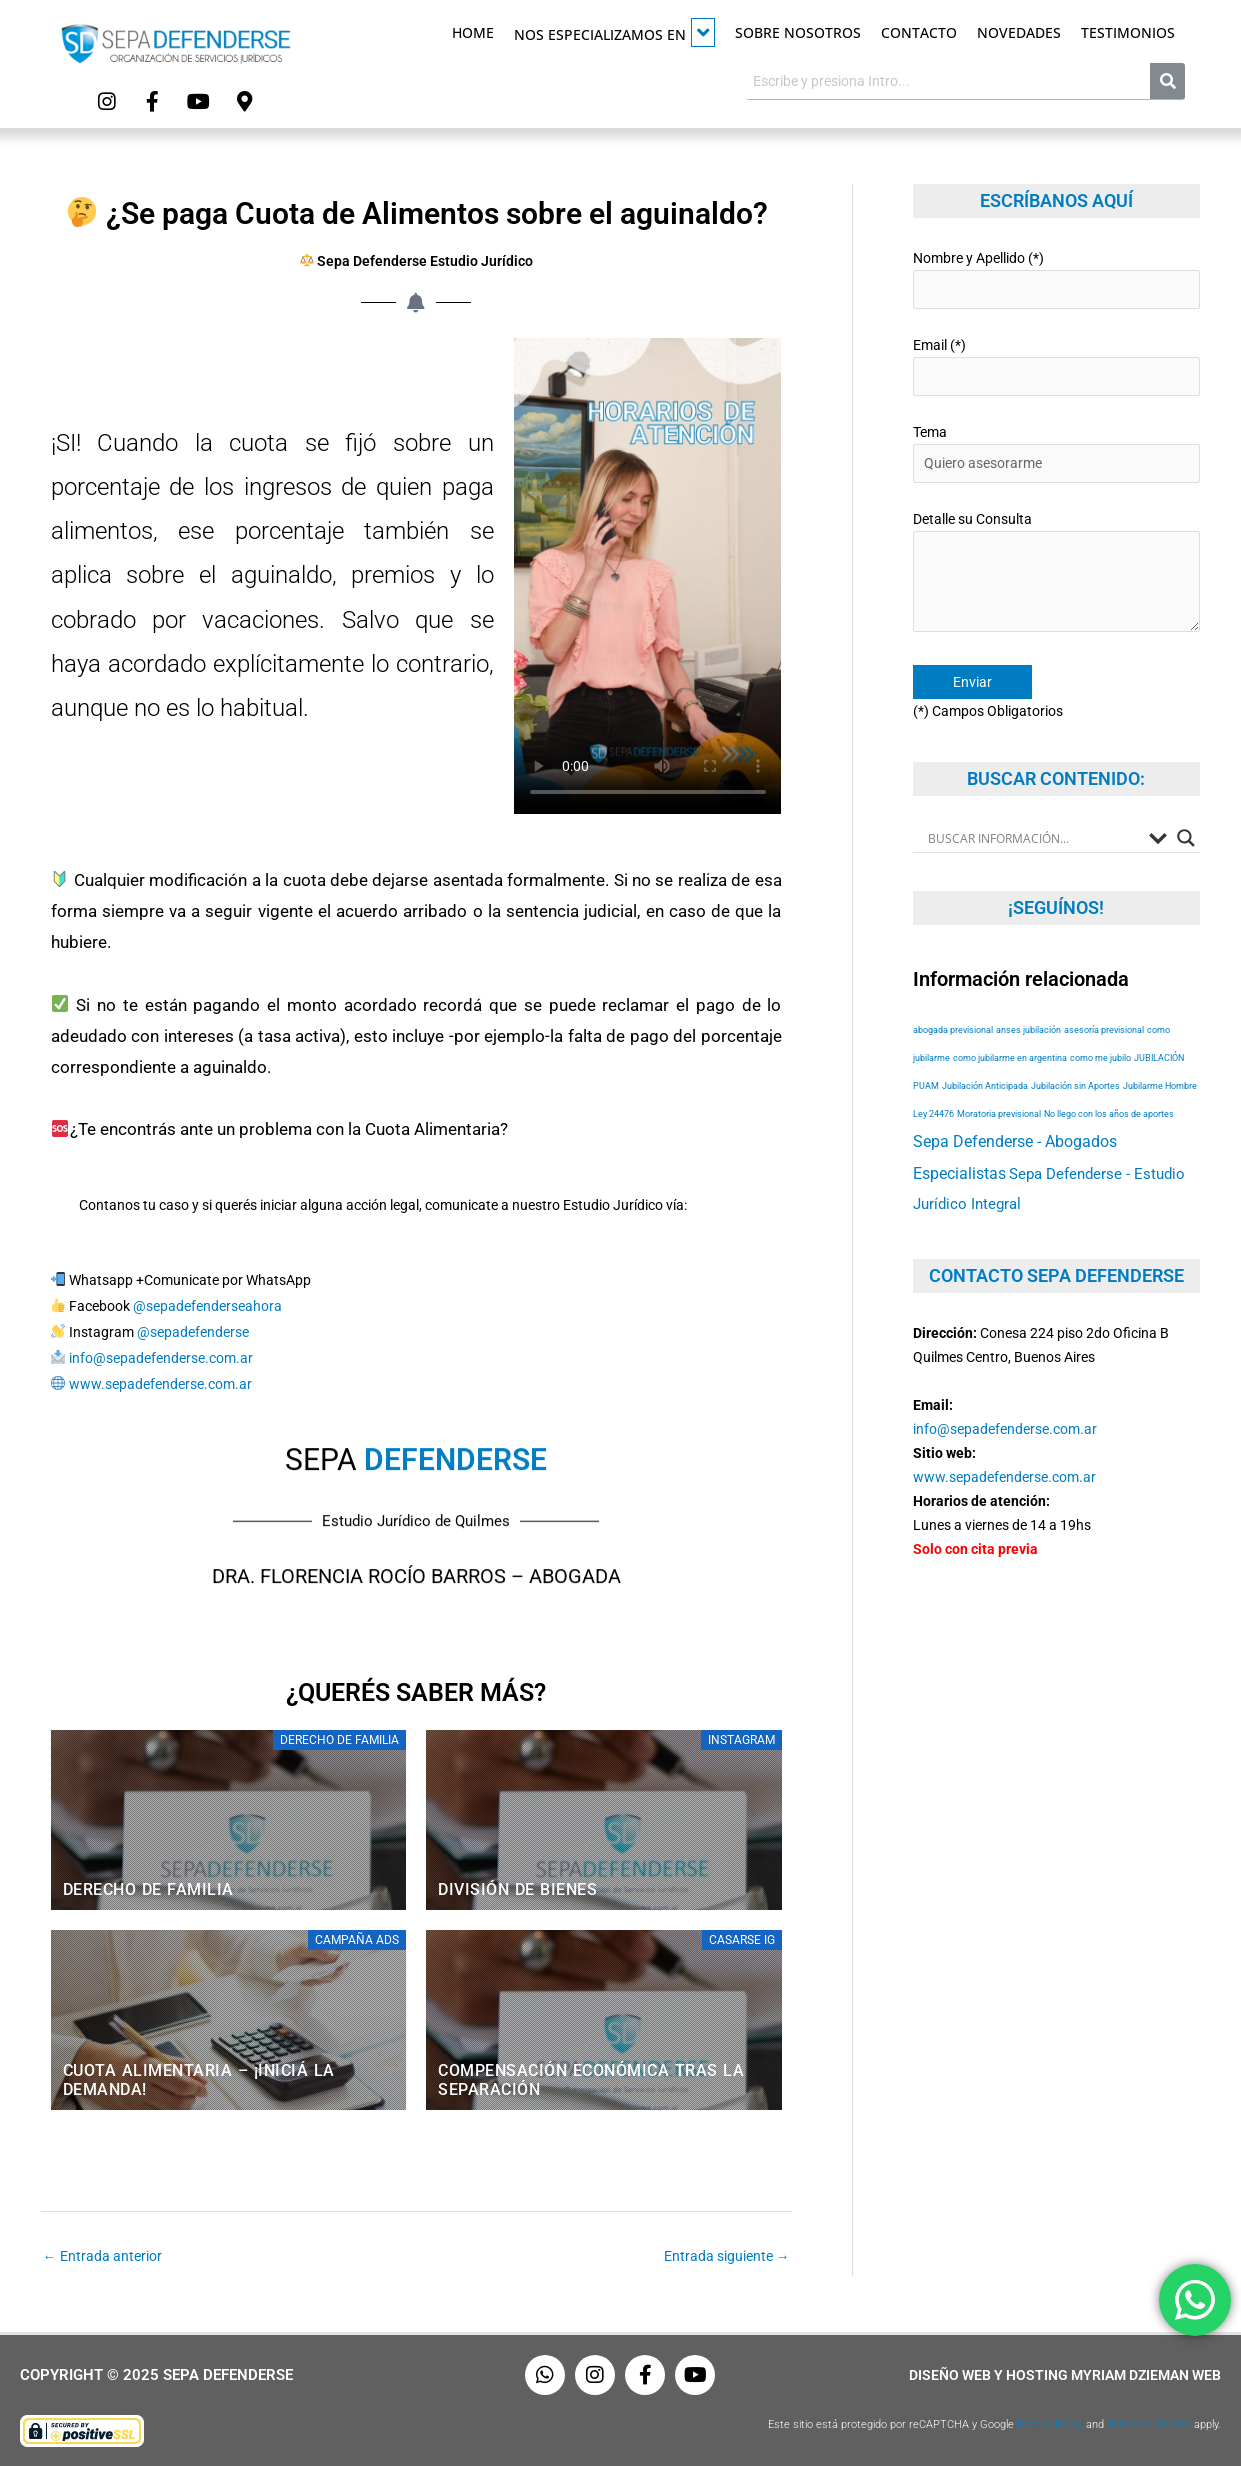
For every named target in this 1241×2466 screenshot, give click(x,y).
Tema (1056, 452)
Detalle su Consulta (1056, 574)
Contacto (919, 32)
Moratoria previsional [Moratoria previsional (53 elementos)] (999, 1113)
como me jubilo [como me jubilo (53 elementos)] (1100, 1057)
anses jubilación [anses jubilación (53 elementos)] (1028, 1029)
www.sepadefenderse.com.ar (160, 1383)
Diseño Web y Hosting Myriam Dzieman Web (1065, 2374)
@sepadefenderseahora (207, 1305)
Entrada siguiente (727, 2255)
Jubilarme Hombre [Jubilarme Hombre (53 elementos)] (1160, 1085)
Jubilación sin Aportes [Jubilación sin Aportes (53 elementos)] (1075, 1085)
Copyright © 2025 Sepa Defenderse (156, 2374)
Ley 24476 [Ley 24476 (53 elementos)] (933, 1113)
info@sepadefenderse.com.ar (161, 1357)
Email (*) (1056, 365)
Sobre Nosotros (798, 32)
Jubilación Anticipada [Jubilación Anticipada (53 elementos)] (985, 1085)
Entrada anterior (102, 2255)
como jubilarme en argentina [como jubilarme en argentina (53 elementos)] (1010, 1057)
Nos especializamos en (614, 32)
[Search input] (1033, 837)
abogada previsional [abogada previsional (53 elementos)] (953, 1029)
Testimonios (1128, 32)
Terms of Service (1149, 2423)
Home (473, 32)
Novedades (1019, 32)
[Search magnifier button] (1186, 837)
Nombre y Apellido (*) (1056, 278)
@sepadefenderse (193, 1331)
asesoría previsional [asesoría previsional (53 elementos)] (1104, 1029)
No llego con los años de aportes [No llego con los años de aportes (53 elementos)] (1109, 1113)
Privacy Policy (1050, 2423)
